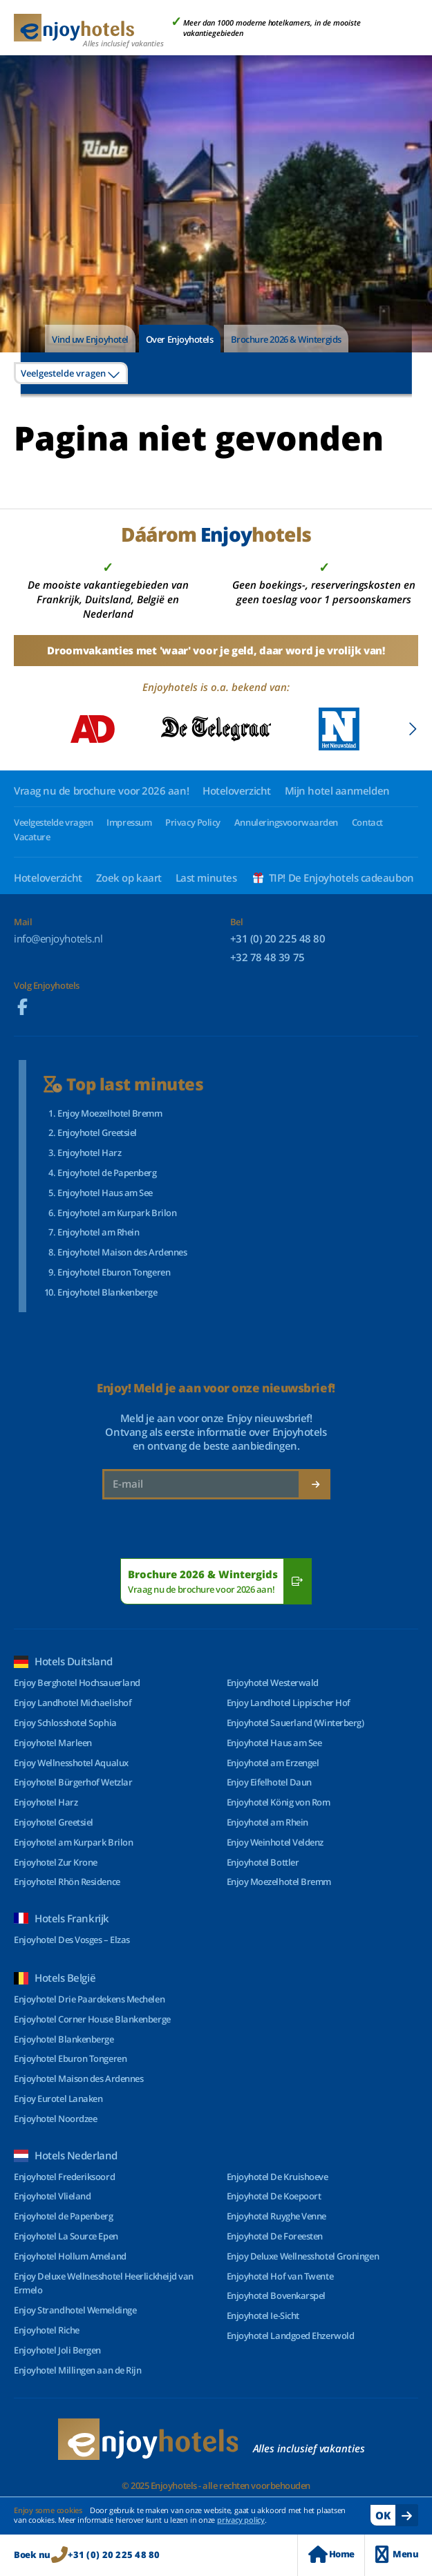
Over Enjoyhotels (180, 339)
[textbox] (71, 373)
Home (331, 2554)
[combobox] (71, 373)
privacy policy (241, 2520)
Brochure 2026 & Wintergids (286, 339)
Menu (396, 2554)
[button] (412, 729)
